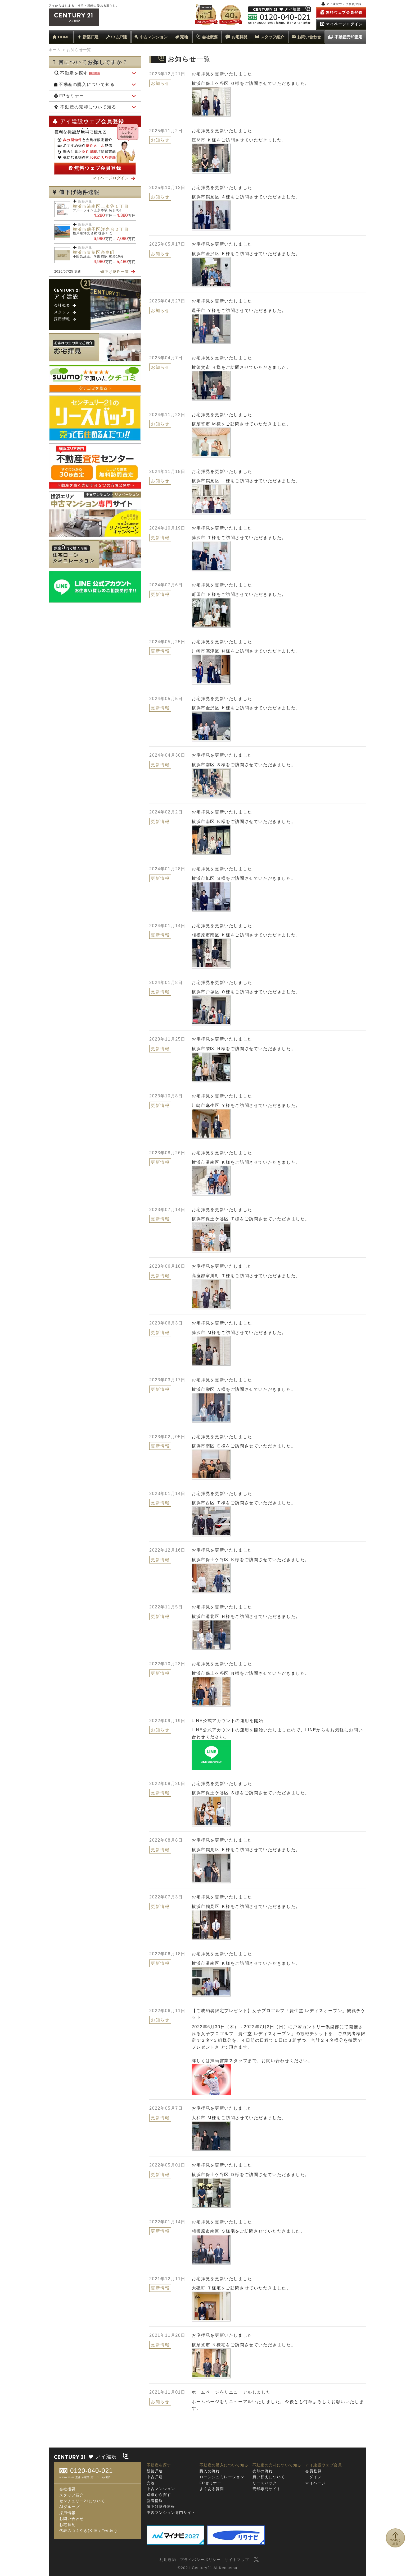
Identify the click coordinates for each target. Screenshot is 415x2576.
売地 (181, 37)
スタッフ (65, 312)
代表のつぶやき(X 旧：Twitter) (88, 2530)
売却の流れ (262, 2471)
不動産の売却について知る (85, 107)
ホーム (55, 50)
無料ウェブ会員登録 (95, 168)
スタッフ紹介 (269, 37)
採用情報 (65, 319)
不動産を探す (77, 72)
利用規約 (168, 2559)
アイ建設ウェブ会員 (323, 2465)
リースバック (264, 2483)
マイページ (315, 2483)
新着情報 (155, 2501)
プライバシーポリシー (200, 2559)
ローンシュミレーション (222, 2477)
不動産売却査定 (345, 37)
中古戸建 (116, 37)
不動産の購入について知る (84, 84)
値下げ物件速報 (161, 2506)
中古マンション (151, 37)
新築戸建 (87, 37)
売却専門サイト (266, 2489)
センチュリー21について (82, 2501)
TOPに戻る (396, 2543)
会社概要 (207, 36)
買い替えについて (268, 2477)
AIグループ (69, 2507)
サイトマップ (237, 2559)
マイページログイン (113, 178)
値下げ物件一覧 (117, 271)
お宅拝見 (236, 36)
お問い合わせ (306, 37)
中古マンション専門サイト (171, 2512)
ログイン (313, 2477)
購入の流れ (210, 2471)
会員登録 (313, 2471)
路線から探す (159, 2494)
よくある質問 (212, 2489)
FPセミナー (69, 96)
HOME (61, 37)
